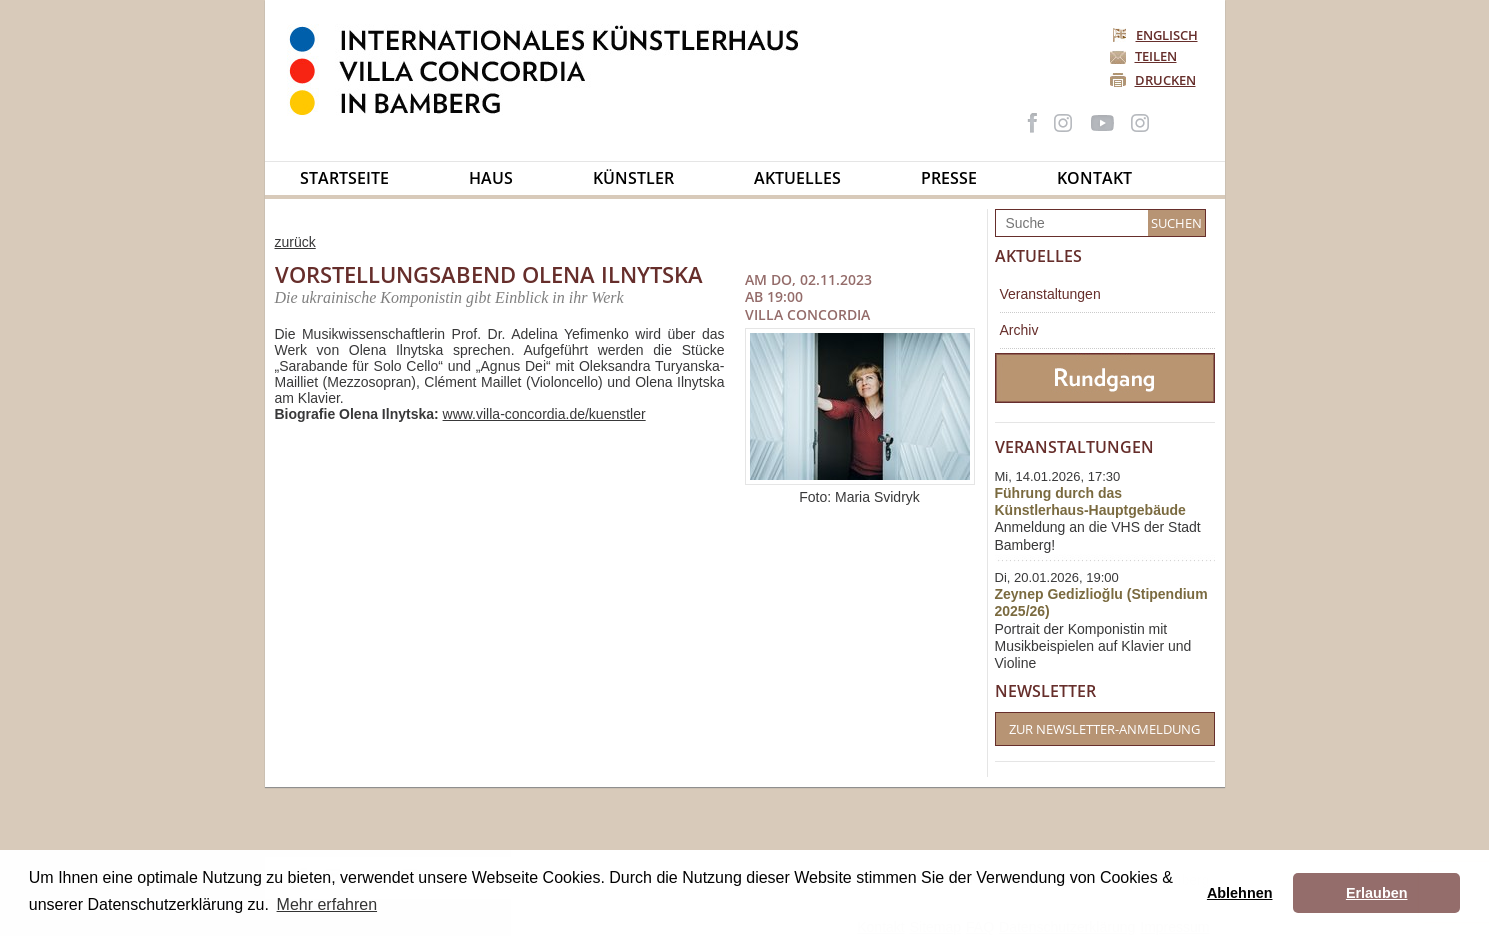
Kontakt (1094, 178)
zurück (295, 242)
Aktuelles (797, 178)
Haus (491, 178)
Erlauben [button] (1377, 893)
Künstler (633, 178)
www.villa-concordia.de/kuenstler (544, 414)
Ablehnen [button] (1240, 893)
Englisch (1156, 35)
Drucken (1165, 80)
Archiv (1019, 330)
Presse (949, 178)
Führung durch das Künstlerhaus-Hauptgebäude (1090, 501)
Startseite (344, 178)
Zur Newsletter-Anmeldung (1104, 729)
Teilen (1156, 56)
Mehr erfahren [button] (327, 904)
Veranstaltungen (1050, 294)
